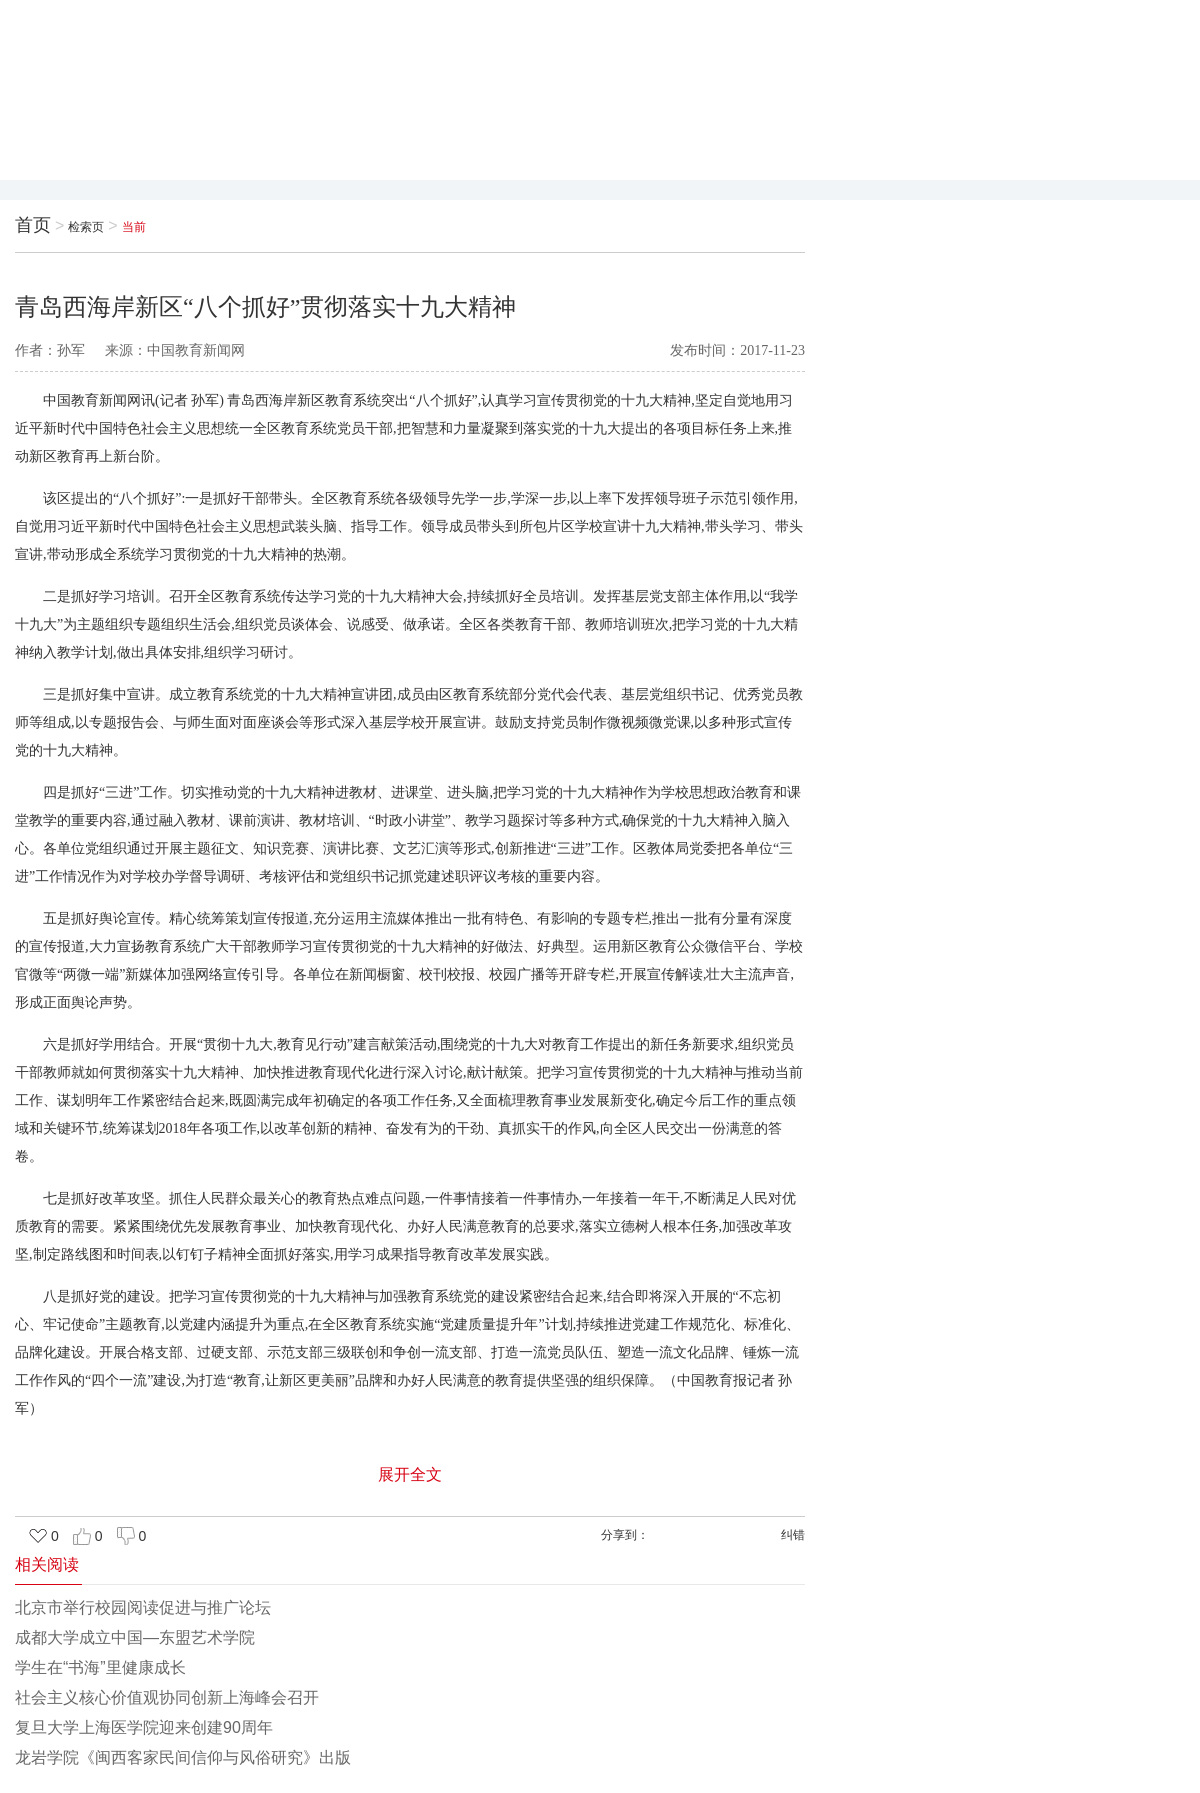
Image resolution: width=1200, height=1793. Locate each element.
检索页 (86, 227)
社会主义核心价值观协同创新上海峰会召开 (167, 1697)
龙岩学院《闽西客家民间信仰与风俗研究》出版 (183, 1757)
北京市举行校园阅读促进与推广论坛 (143, 1607)
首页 (33, 225)
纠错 (793, 1535)
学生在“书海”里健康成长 (100, 1667)
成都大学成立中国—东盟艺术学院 (135, 1637)
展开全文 (410, 1474)
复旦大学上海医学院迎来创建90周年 (144, 1727)
